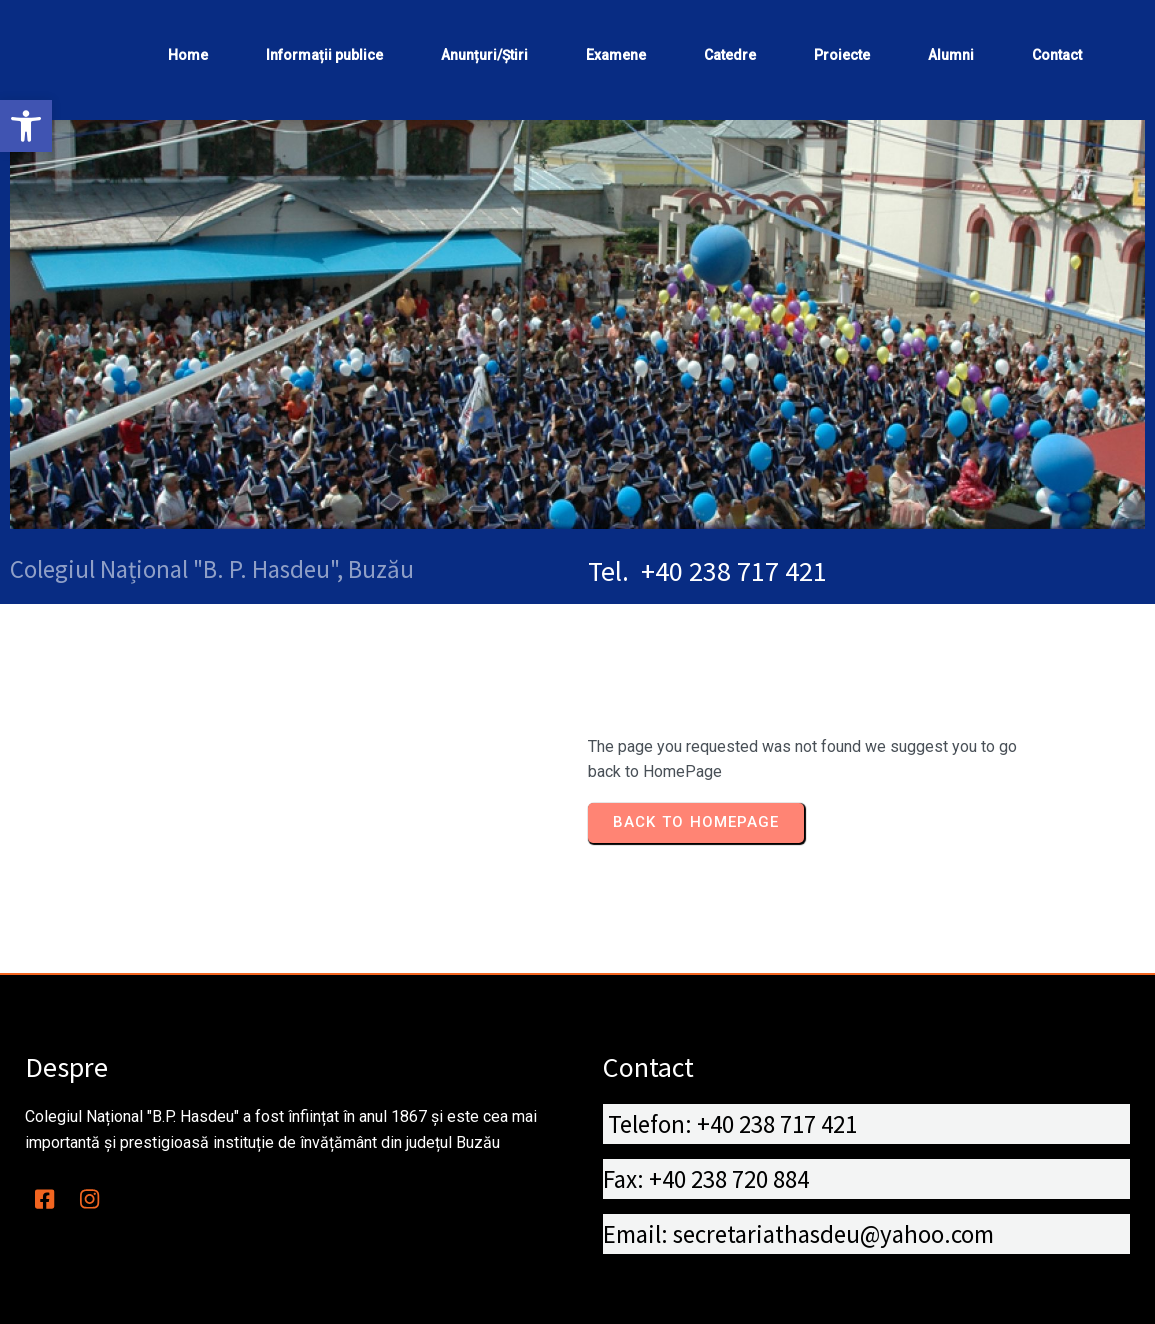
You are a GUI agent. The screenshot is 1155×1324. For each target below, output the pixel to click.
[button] (26, 126)
